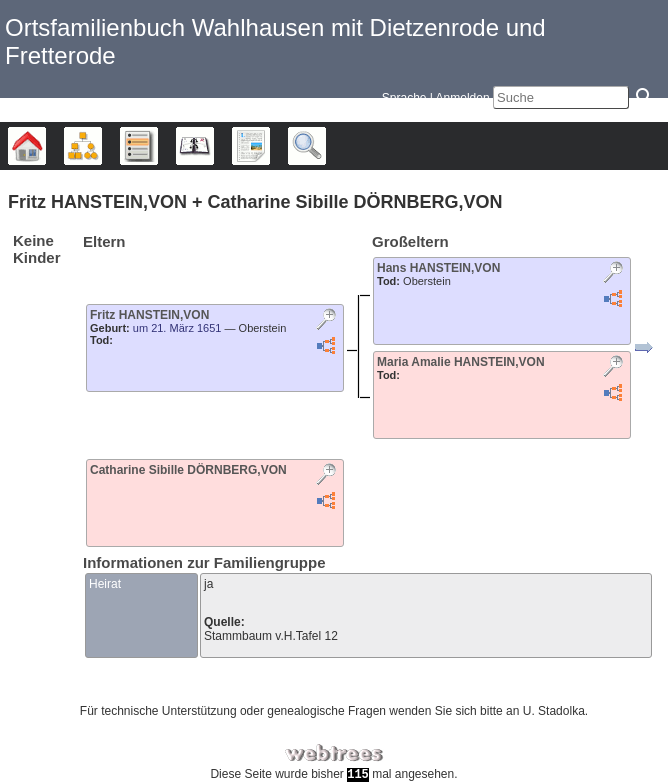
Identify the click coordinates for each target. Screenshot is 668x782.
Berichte (269, 146)
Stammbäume (45, 146)
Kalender (213, 146)
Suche (325, 146)
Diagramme (101, 146)
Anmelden (463, 98)
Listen (157, 146)
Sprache (404, 98)
